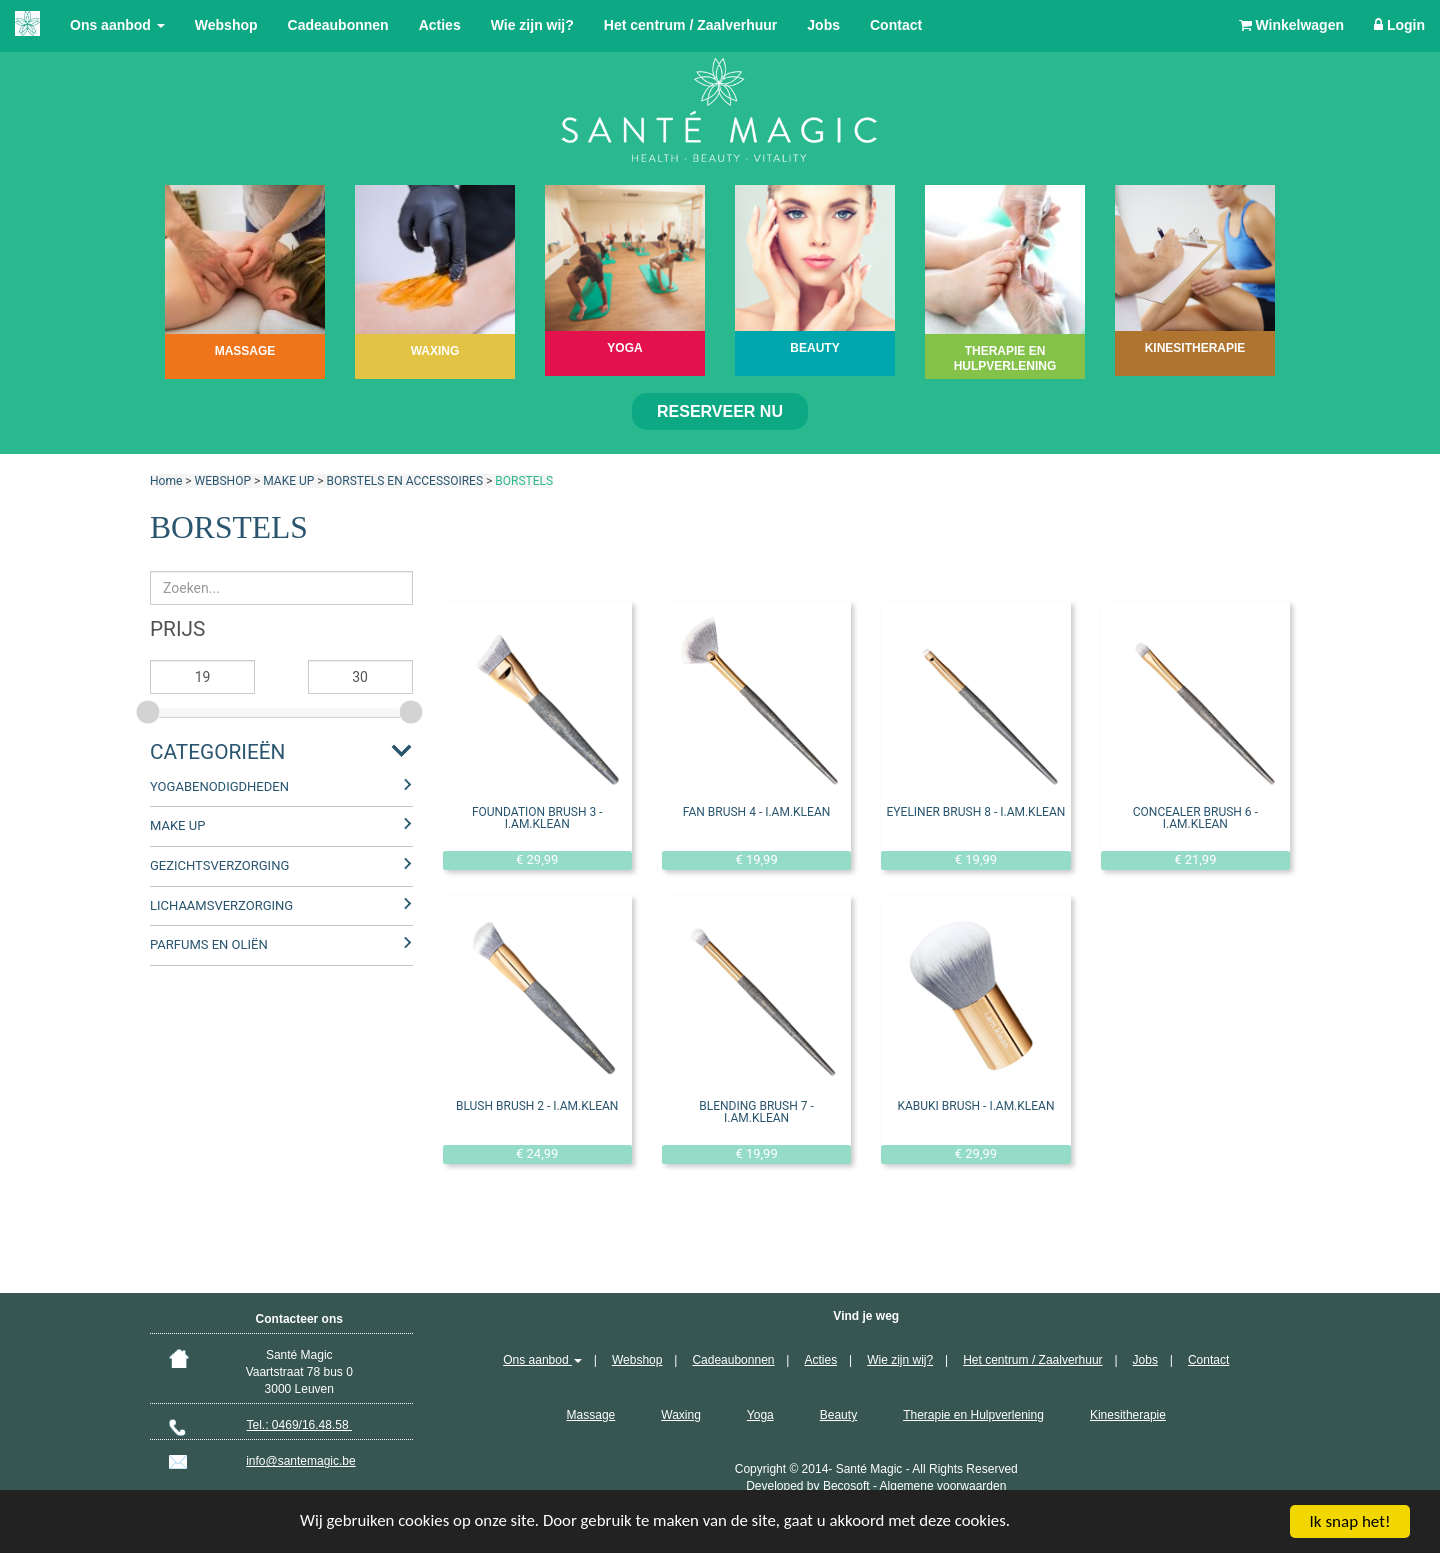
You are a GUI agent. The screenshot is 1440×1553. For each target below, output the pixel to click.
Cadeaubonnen (338, 25)
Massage (591, 1415)
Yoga (760, 1415)
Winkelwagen (1291, 25)
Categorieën (217, 752)
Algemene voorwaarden (943, 1486)
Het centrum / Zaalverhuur (691, 25)
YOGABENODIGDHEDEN (219, 786)
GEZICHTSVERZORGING (219, 865)
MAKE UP (288, 481)
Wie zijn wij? (532, 25)
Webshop (226, 25)
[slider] (150, 709)
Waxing (681, 1415)
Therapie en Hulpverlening (973, 1415)
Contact (896, 25)
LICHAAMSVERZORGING (221, 905)
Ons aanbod (117, 25)
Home (166, 481)
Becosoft (846, 1486)
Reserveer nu (720, 411)
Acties (440, 25)
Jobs (823, 25)
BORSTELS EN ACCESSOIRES (405, 481)
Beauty (838, 1415)
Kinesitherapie (1128, 1415)
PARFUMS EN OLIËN (209, 944)
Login (1399, 25)
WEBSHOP (223, 481)
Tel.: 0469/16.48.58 (299, 1425)
